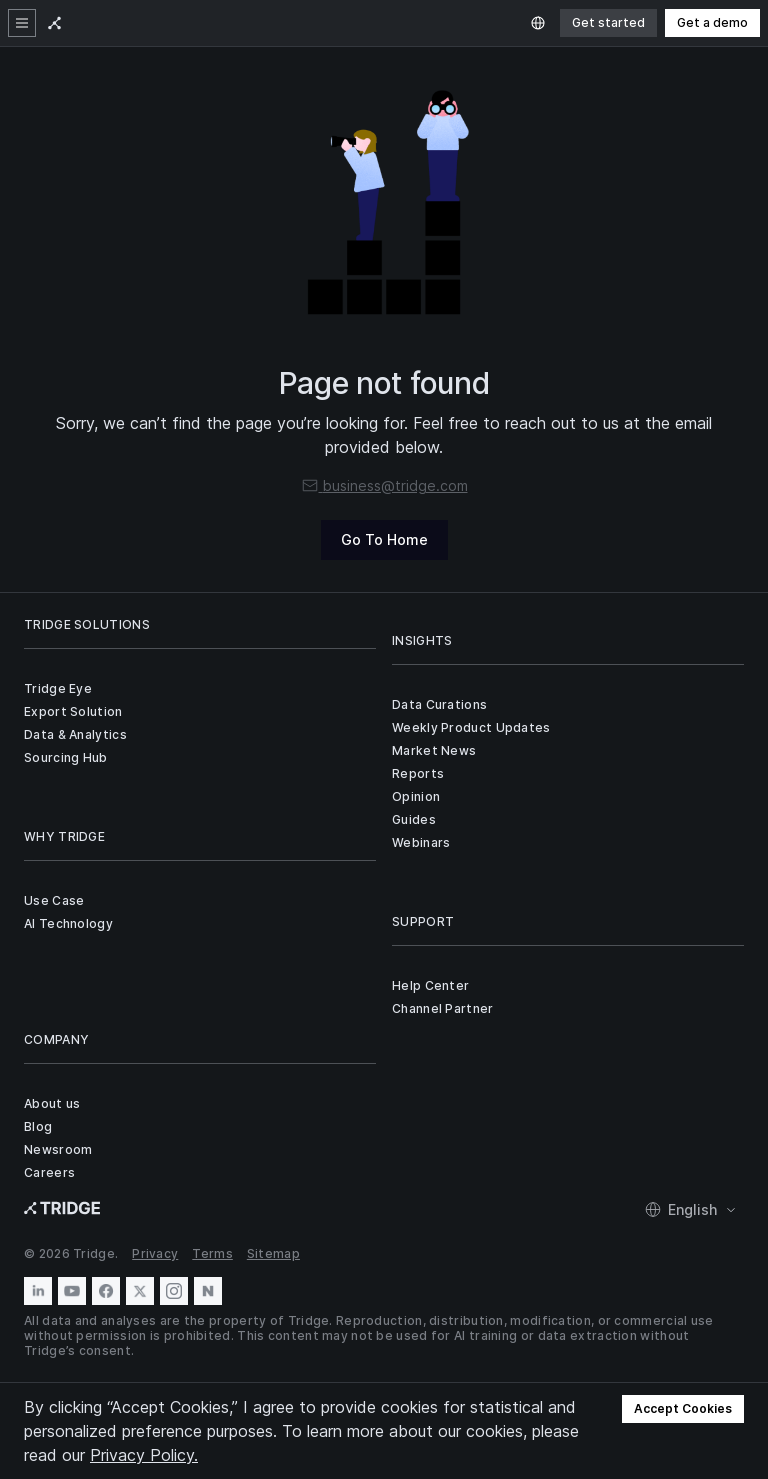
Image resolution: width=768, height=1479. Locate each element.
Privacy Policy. (144, 1455)
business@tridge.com (384, 485)
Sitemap (273, 1253)
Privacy (155, 1253)
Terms (212, 1253)
